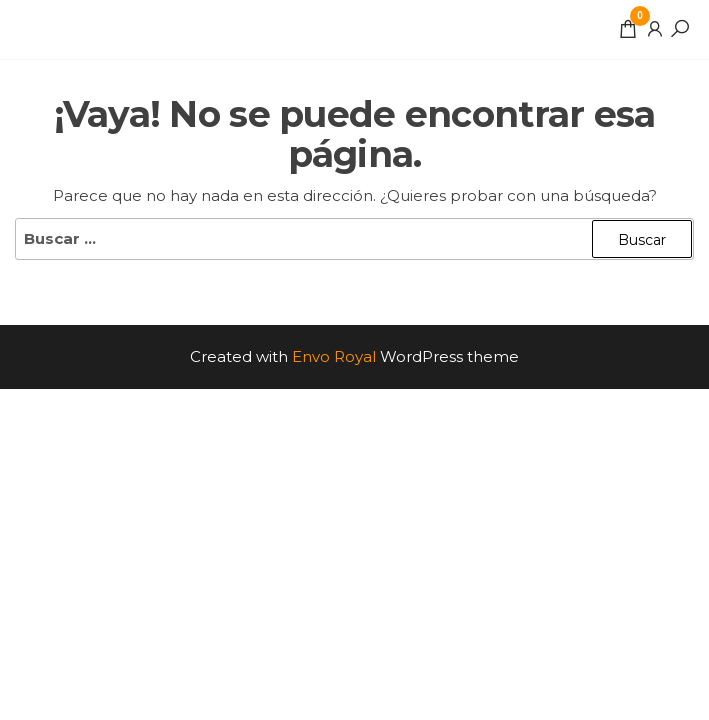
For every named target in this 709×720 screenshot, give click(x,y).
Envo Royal (334, 356)
